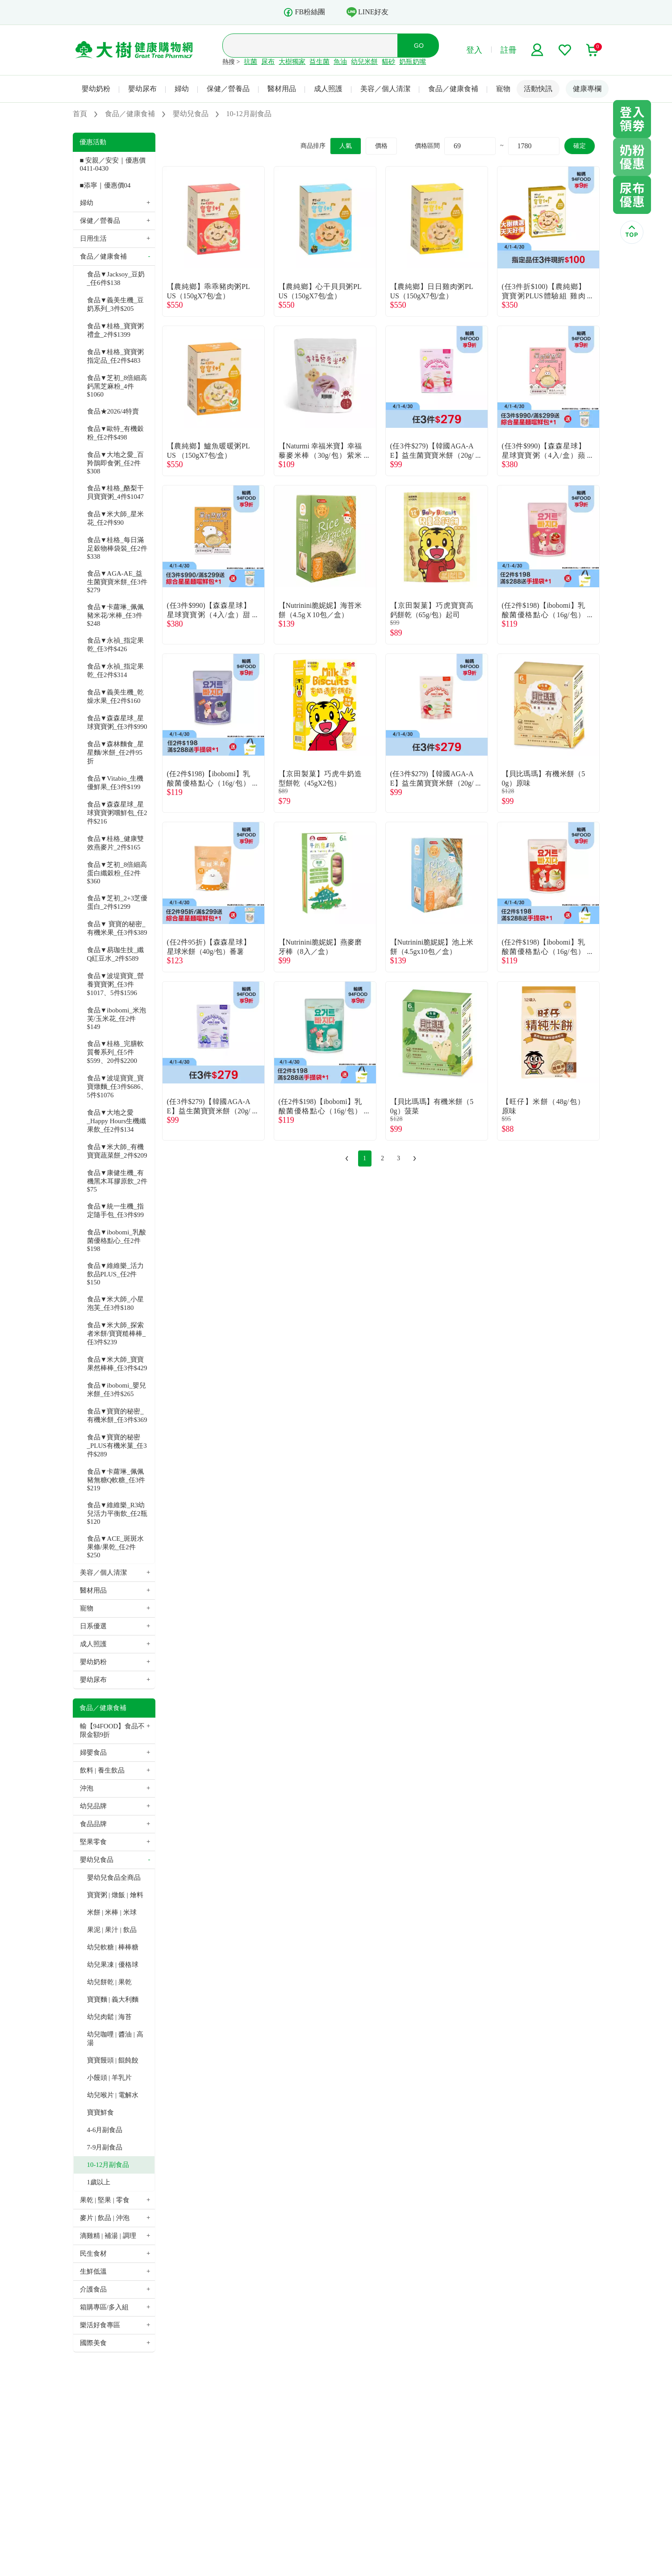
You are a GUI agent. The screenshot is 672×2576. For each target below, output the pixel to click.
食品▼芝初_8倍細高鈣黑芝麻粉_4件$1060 (117, 386)
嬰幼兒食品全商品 (114, 1877)
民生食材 (93, 2253)
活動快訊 (538, 88)
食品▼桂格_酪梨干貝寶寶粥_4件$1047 (115, 492)
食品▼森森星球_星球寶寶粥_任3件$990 (117, 722)
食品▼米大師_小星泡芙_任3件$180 (115, 1303)
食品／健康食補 (453, 88)
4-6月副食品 (105, 2129)
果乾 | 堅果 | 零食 (104, 2200)
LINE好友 (367, 12)
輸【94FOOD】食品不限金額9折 (112, 1730)
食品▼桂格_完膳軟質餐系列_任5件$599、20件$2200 (115, 1052)
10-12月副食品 (108, 2164)
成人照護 (328, 88)
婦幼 (182, 88)
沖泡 (86, 1788)
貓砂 (388, 61)
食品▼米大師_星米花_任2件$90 (115, 518)
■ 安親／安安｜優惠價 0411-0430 (113, 164)
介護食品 (93, 2289)
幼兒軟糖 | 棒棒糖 (113, 1947)
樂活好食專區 (100, 2325)
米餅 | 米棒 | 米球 (112, 1912)
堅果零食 (93, 1841)
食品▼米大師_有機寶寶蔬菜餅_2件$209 (117, 1151)
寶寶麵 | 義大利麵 (113, 1999)
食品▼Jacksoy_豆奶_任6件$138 (116, 278)
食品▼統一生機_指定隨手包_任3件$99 (115, 1210)
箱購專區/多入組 (104, 2307)
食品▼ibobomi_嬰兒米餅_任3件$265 (116, 1389)
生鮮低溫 (93, 2271)
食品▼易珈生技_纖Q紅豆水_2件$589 (115, 954)
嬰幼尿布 (142, 88)
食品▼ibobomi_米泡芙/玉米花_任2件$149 (116, 1018)
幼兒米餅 (364, 61)
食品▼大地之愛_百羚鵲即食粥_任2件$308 (115, 463)
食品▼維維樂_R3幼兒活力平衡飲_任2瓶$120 (117, 1513)
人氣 (345, 145)
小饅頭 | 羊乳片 (109, 2077)
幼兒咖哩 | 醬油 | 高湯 (115, 2038)
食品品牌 (93, 1823)
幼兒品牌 (93, 1806)
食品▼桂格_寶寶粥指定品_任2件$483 (115, 356)
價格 (381, 145)
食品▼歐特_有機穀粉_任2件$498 (115, 433)
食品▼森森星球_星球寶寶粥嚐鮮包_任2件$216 (117, 813)
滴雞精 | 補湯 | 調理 (108, 2235)
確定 (579, 145)
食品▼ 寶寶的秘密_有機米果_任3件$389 (117, 928)
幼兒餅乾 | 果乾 (109, 1982)
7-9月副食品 (105, 2147)
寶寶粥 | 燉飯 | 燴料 (115, 1895)
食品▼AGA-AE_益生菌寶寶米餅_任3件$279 (117, 582)
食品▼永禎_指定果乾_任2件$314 (115, 670)
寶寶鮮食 (100, 2112)
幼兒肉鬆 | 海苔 (109, 2016)
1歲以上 (99, 2182)
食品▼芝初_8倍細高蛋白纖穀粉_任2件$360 (117, 873)
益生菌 (319, 61)
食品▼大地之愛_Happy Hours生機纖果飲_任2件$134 (116, 1121)
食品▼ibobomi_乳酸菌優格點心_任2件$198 (116, 1240)
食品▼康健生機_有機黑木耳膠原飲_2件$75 (117, 1181)
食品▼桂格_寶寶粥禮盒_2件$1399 (115, 330)
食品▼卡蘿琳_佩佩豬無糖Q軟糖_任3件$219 (116, 1480)
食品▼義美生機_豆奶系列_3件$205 (115, 304)
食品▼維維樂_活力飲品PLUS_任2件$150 (115, 1274)
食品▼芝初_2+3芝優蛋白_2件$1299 (117, 902)
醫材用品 (281, 88)
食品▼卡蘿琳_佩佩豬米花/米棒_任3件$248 (115, 615)
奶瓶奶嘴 (412, 61)
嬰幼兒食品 (96, 1859)
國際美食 (93, 2342)
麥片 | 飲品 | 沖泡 (104, 2217)
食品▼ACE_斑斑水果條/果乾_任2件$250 (115, 1547)
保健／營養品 (228, 88)
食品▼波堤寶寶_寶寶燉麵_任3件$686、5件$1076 (117, 1087)
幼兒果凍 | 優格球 (113, 1964)
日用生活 (93, 238)
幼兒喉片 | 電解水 (113, 2095)
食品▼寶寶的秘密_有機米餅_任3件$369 (117, 1415)
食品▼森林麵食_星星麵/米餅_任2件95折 (115, 752)
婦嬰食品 (93, 1752)
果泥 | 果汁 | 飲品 (112, 1929)
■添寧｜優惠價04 (105, 185)
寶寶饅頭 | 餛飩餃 (113, 2060)
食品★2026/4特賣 (113, 411)
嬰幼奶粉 (96, 88)
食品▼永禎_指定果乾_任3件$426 (115, 644)
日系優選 (93, 1626)
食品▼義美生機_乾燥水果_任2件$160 (115, 696)
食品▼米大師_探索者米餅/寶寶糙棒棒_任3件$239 (116, 1333)
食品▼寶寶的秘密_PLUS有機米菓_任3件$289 (117, 1446)
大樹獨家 (292, 61)
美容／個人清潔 (385, 88)
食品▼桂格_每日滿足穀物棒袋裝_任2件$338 (117, 548)
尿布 (268, 61)
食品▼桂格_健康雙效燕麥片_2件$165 (115, 843)
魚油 (340, 61)
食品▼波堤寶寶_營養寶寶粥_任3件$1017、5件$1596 (115, 984)
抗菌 (250, 61)
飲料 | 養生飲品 (102, 1770)
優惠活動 (92, 142)
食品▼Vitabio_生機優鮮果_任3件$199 (115, 782)
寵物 (503, 88)
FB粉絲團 (304, 12)
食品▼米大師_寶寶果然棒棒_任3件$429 (117, 1364)
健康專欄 (587, 88)
